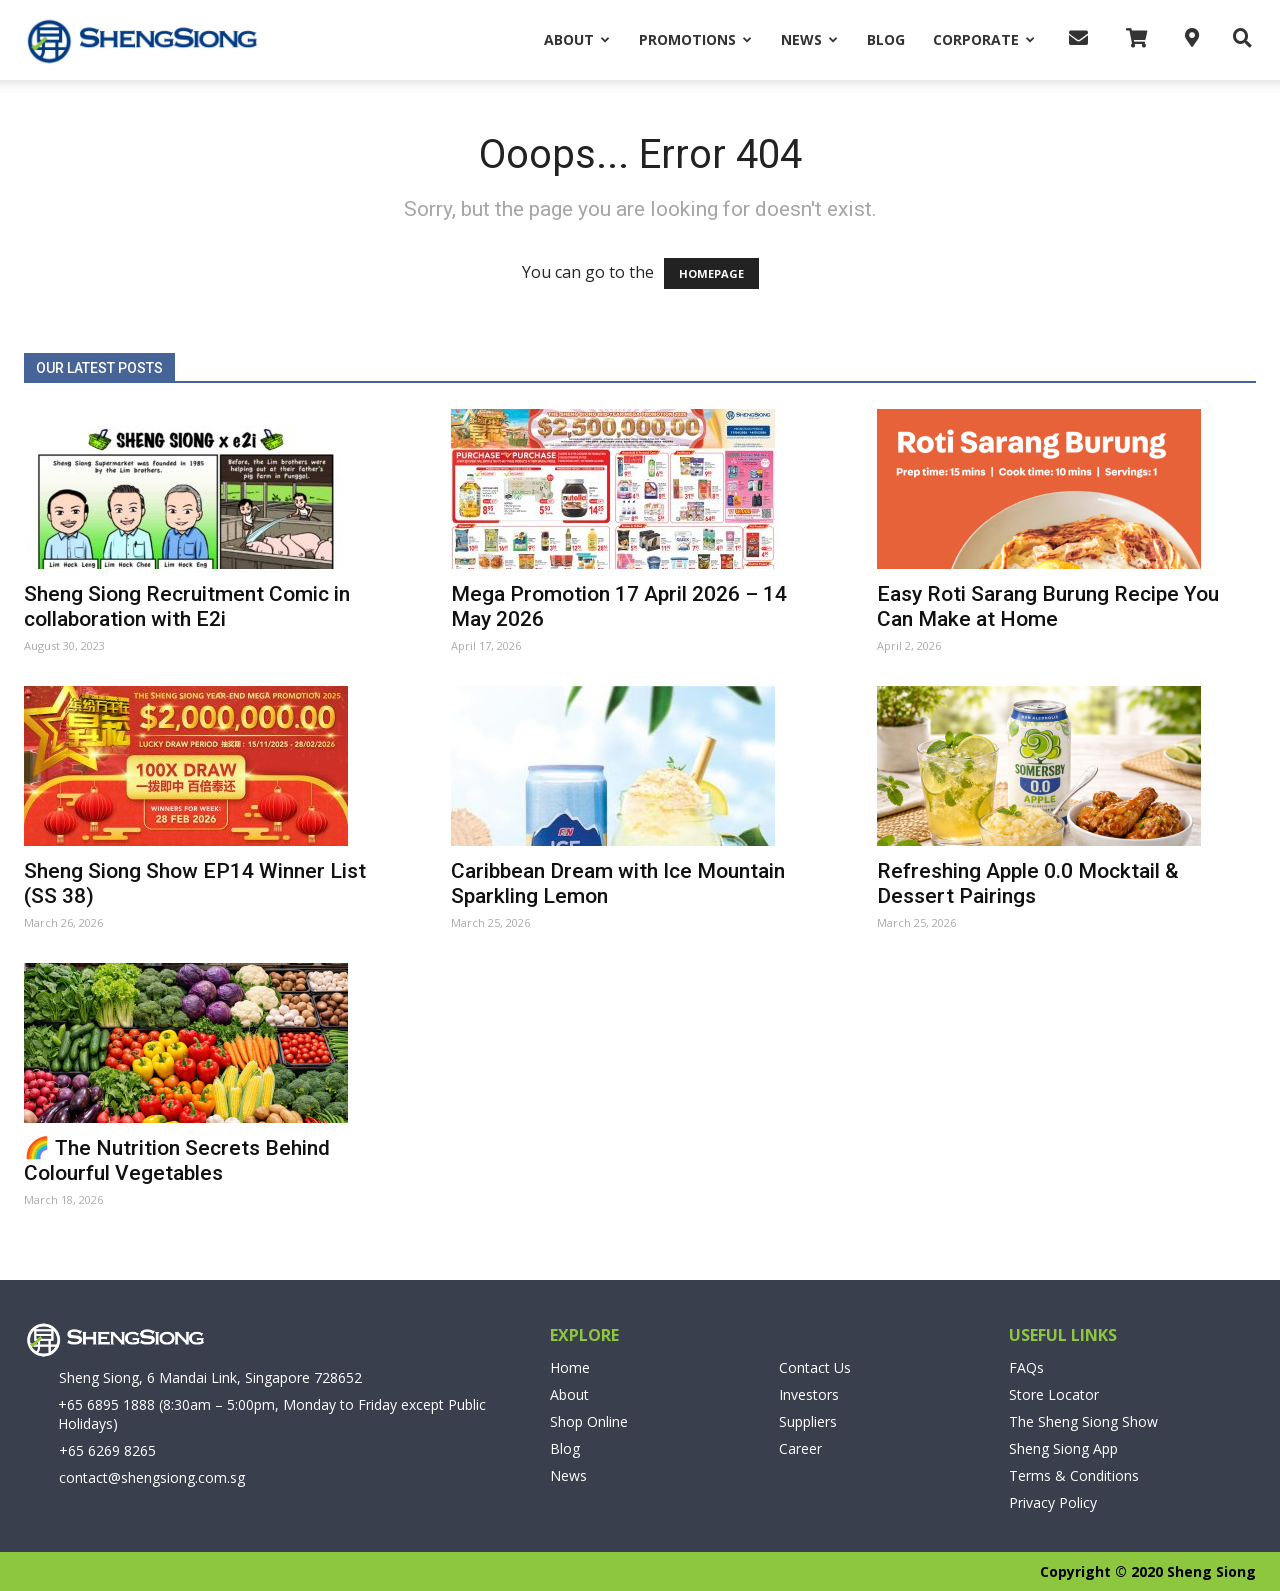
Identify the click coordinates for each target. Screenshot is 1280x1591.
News (809, 39)
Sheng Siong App (1063, 1448)
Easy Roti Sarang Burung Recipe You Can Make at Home (1048, 606)
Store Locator (1054, 1394)
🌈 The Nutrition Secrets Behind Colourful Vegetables (177, 1160)
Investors (809, 1394)
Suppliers (808, 1421)
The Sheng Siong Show (1083, 1421)
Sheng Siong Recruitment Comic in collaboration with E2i (187, 606)
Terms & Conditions (1074, 1475)
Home (570, 1367)
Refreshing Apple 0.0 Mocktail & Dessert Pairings (1028, 883)
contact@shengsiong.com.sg (152, 1477)
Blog (886, 39)
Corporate (984, 39)
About (577, 39)
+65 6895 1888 (106, 1404)
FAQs (1026, 1367)
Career (800, 1448)
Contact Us (815, 1367)
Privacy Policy (1053, 1502)
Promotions (695, 39)
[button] (1237, 39)
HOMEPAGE (711, 273)
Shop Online (589, 1421)
